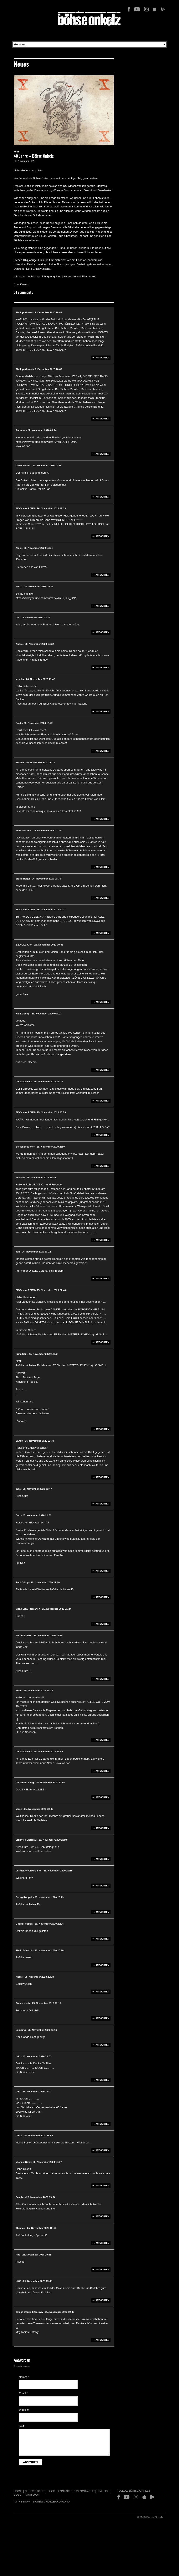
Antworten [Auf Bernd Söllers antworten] (102, 1679)
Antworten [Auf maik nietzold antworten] (102, 867)
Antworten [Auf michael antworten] (102, 1240)
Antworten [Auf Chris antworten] (102, 2150)
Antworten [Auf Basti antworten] (102, 751)
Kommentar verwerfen (22, 2366)
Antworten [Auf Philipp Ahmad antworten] (102, 358)
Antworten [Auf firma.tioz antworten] (102, 1429)
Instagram (146, 9)
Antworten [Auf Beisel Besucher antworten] (102, 1166)
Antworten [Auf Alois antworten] (102, 575)
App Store (154, 9)
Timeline (103, 2491)
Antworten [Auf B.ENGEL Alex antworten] (102, 1002)
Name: (24, 2377)
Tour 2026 (31, 2494)
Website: (24, 2409)
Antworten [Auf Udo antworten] (102, 2080)
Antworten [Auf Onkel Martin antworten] (102, 497)
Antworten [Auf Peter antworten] (102, 1740)
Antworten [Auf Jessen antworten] (102, 819)
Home (18, 2491)
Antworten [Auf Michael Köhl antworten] (102, 2185)
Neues (29, 2491)
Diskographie (83, 2491)
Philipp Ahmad (24, 312)
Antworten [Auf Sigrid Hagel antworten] (102, 898)
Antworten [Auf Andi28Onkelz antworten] (102, 1101)
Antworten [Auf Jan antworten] (102, 1278)
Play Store (162, 9)
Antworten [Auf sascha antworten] (102, 711)
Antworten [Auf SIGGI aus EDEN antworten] (102, 536)
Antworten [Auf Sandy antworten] (102, 1477)
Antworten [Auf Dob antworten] (102, 1571)
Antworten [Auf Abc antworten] (102, 2269)
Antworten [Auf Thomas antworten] (102, 2243)
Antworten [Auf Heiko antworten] (102, 606)
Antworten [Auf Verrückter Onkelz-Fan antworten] (102, 1886)
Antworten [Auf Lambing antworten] (102, 2045)
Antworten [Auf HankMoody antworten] (102, 1070)
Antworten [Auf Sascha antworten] (102, 2216)
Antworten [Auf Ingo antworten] (102, 1504)
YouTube (137, 9)
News (16, 151)
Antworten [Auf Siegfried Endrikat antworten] (102, 1859)
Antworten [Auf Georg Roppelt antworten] (102, 1912)
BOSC (17, 2494)
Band (41, 2491)
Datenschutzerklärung (51, 2501)
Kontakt (64, 2491)
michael (20, 1177)
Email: (23, 2393)
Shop (51, 2491)
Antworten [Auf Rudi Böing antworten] (102, 1597)
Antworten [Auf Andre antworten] (102, 667)
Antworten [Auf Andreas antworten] (102, 454)
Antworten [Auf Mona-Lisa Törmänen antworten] (102, 1624)
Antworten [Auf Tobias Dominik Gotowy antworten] (102, 2340)
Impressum (22, 2501)
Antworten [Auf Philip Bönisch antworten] (102, 1965)
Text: (22, 2426)
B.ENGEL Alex (40, 2360)
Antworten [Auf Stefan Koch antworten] (102, 2018)
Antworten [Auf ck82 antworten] (102, 2300)
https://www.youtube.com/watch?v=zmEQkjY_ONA (46, 441)
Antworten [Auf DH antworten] (102, 632)
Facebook (129, 9)
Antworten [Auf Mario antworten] (102, 1828)
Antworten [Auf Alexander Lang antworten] (102, 1797)
